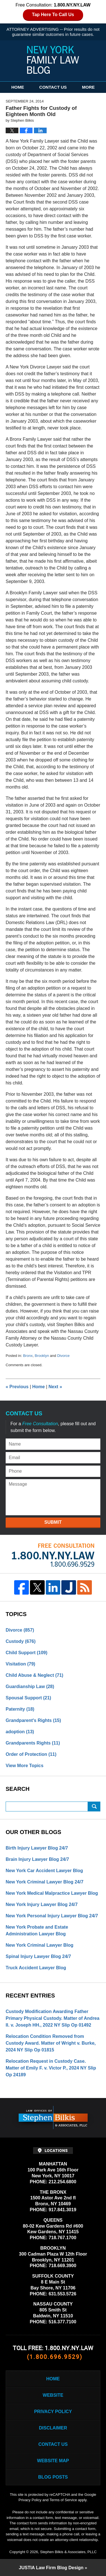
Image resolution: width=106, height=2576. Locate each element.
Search (94, 1806)
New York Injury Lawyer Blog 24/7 (42, 1904)
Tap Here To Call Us (53, 14)
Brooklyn (42, 1356)
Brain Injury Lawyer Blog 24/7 (37, 1859)
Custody (21, 1641)
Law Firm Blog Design (51, 2567)
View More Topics (25, 1765)
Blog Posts (53, 2477)
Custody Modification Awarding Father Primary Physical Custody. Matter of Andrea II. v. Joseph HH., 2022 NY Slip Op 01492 (52, 2018)
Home (17, 87)
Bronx (28, 1356)
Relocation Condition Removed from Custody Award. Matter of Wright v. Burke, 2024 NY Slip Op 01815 (51, 2043)
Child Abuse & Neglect (34, 1675)
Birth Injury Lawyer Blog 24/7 (37, 1848)
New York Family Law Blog (53, 60)
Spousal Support (28, 1697)
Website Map (53, 2460)
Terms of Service (63, 2500)
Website (53, 2395)
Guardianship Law (30, 1686)
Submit (53, 1522)
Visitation (20, 1664)
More (88, 87)
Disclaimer (53, 2428)
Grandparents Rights (33, 1743)
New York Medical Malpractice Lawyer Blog (52, 1893)
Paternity (20, 1709)
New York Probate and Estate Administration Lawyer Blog (37, 1930)
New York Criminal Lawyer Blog (39, 1945)
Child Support (26, 1652)
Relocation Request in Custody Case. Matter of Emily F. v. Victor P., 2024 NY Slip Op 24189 (51, 2068)
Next (55, 1386)
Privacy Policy (53, 2411)
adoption (20, 1731)
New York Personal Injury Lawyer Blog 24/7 (52, 1915)
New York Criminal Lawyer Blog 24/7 (44, 1881)
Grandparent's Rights (33, 1720)
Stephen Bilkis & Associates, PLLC (68, 2552)
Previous (17, 1386)
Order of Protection (31, 1754)
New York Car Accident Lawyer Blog (44, 1870)
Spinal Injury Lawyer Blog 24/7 (38, 1956)
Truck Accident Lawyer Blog (36, 1967)
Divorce (63, 1356)
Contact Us (53, 87)
